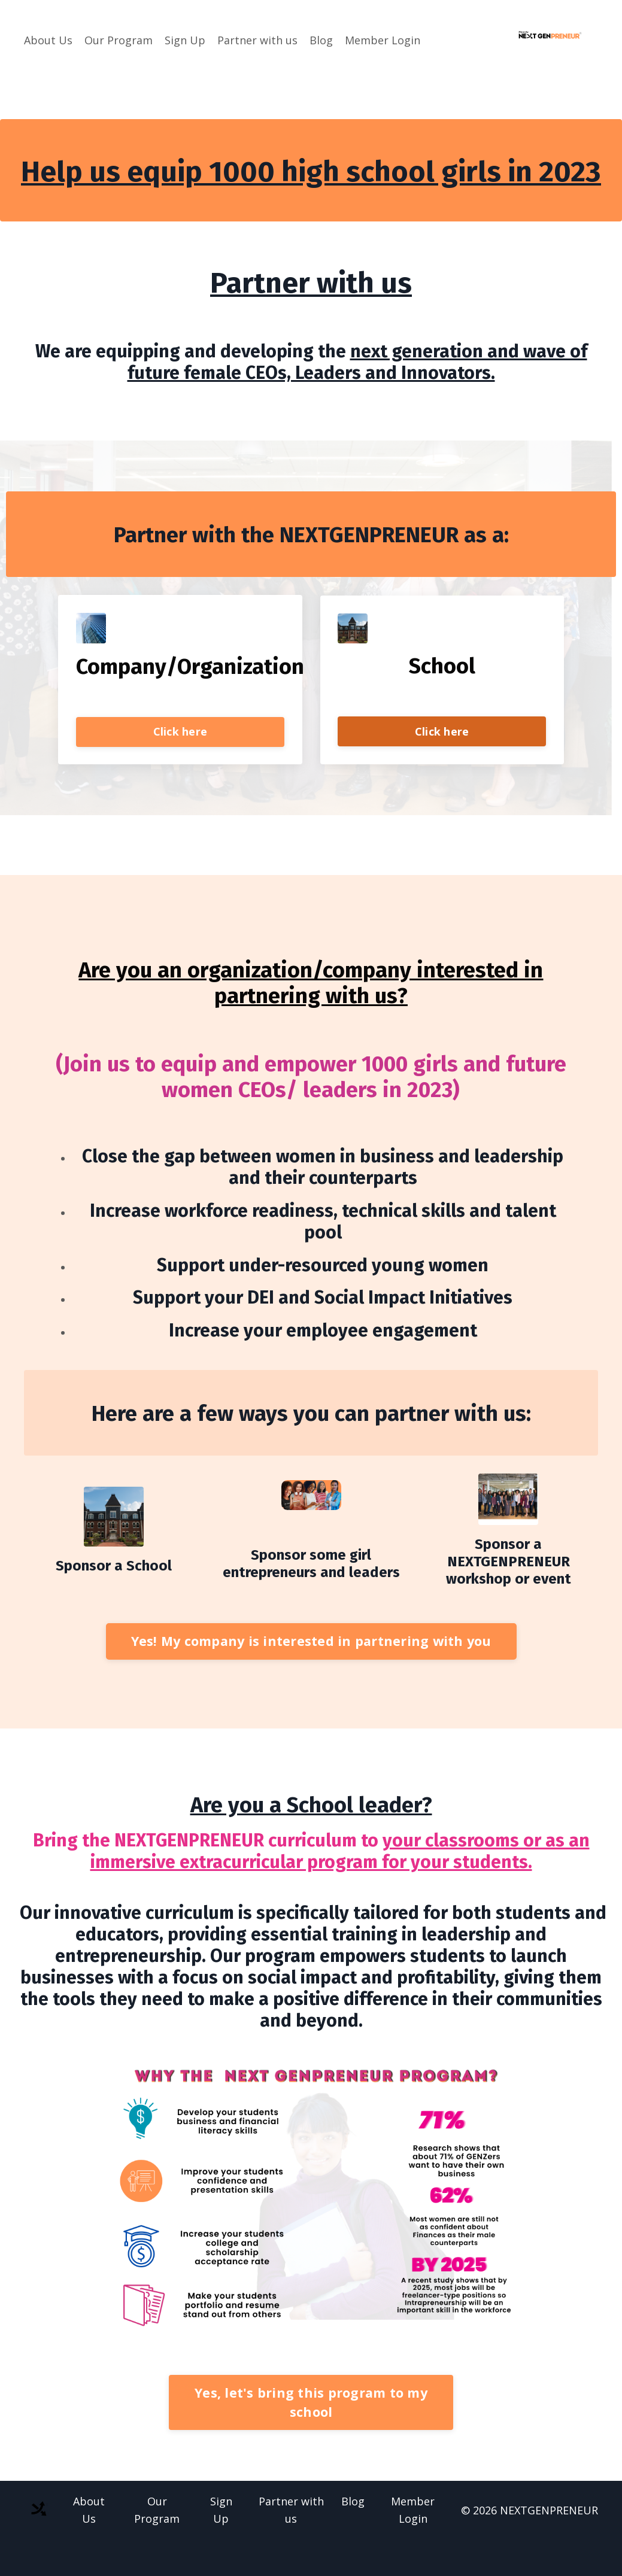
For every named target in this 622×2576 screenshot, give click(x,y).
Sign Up (185, 40)
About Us (48, 40)
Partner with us (257, 40)
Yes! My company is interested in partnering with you (311, 1643)
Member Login (382, 40)
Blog (321, 40)
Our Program (118, 40)
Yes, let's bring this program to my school (311, 2404)
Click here (180, 732)
